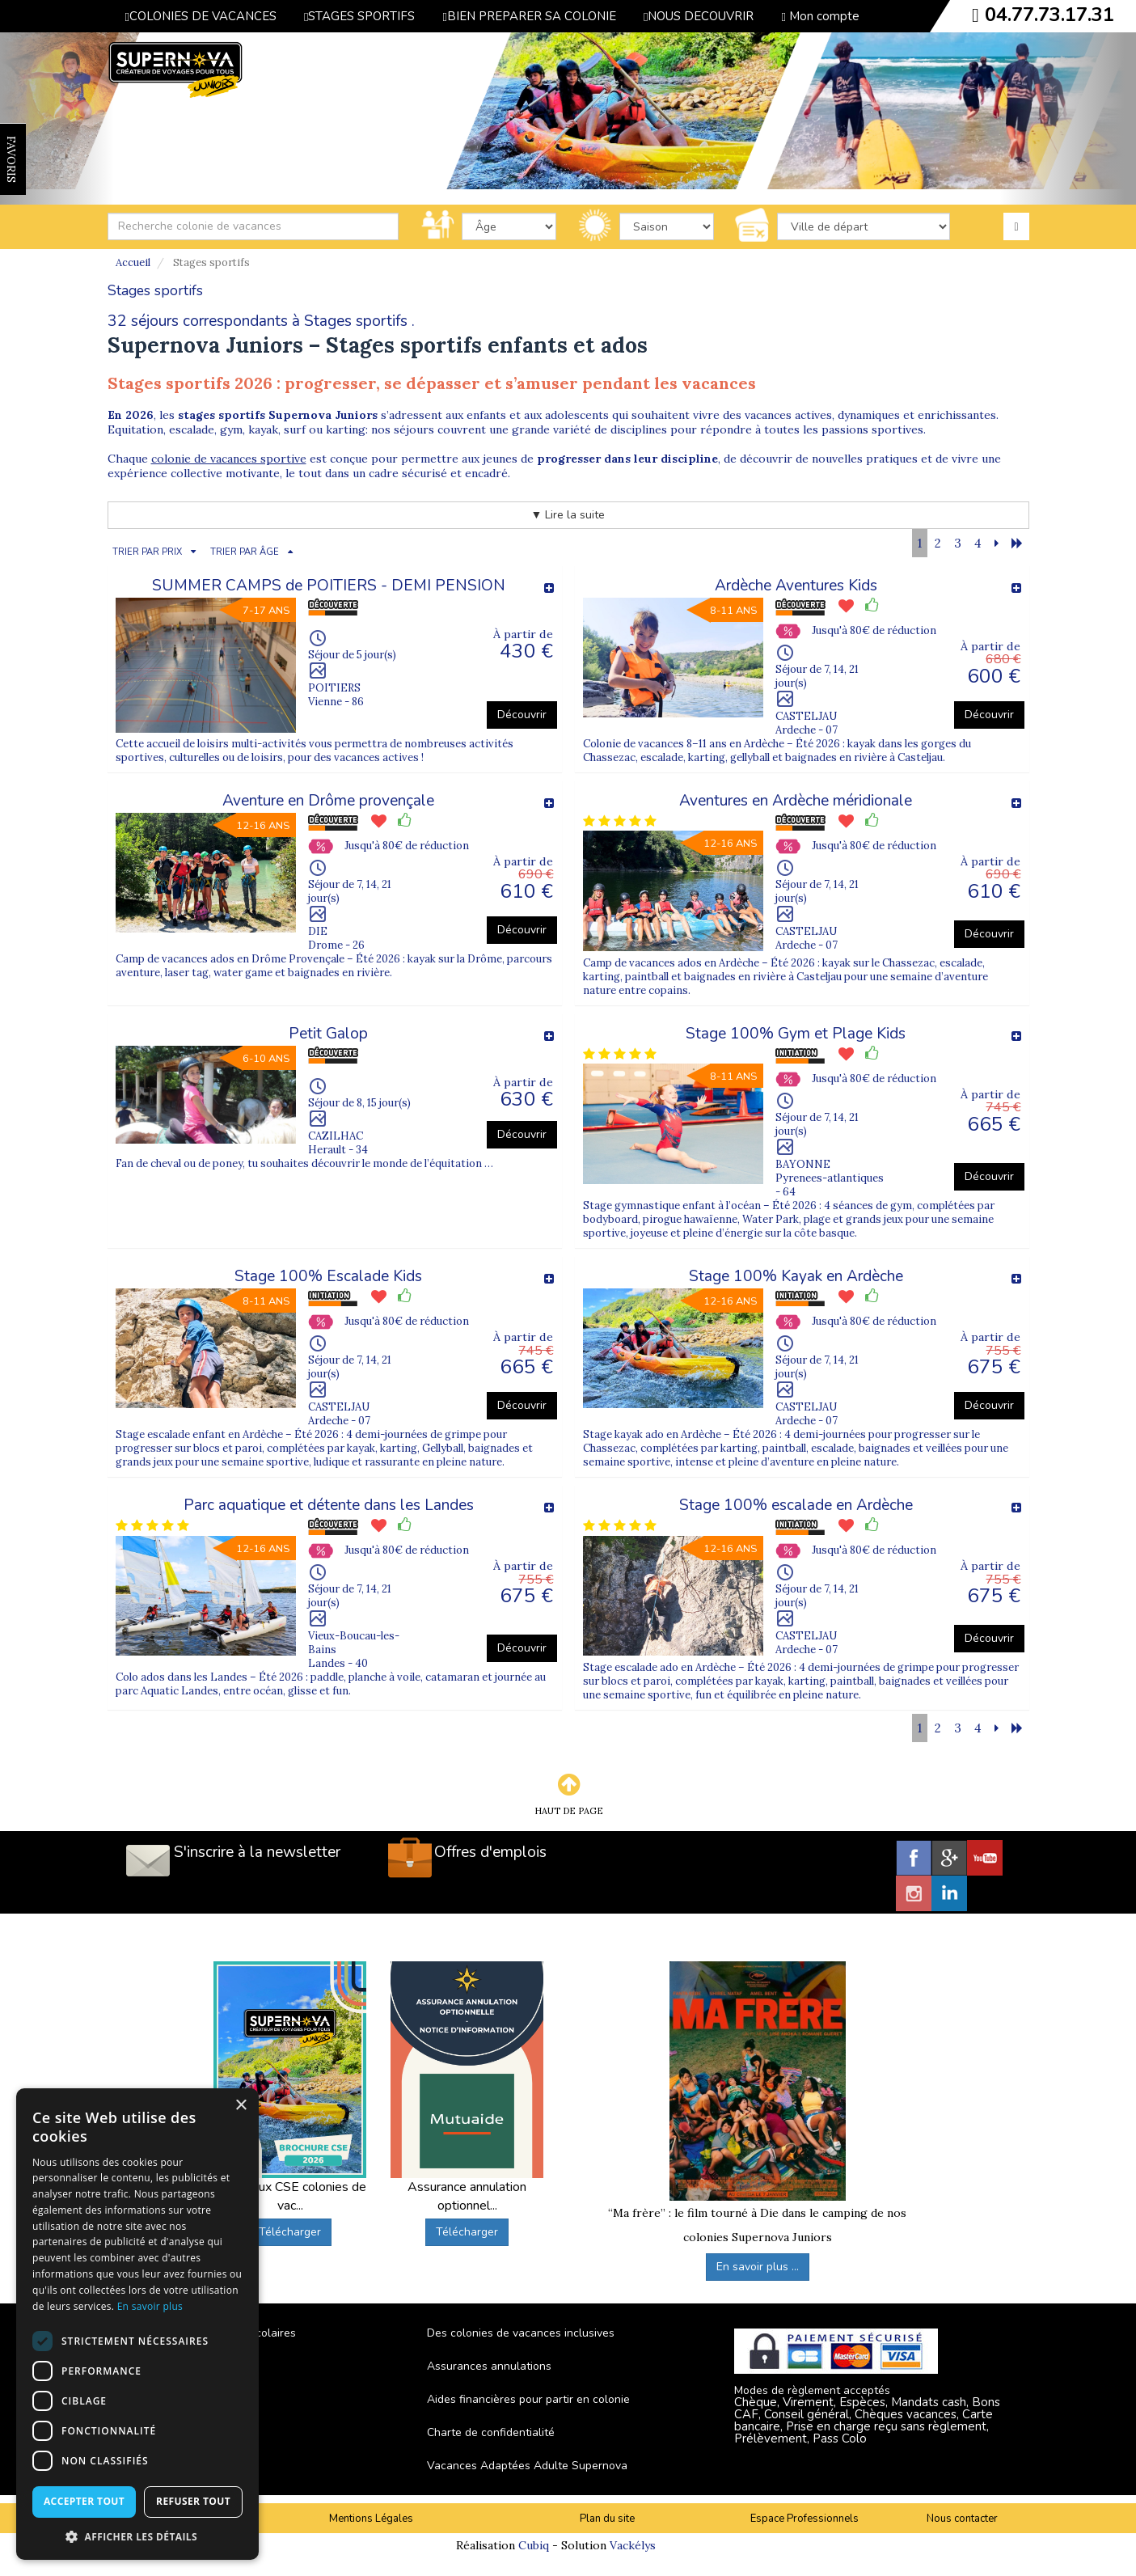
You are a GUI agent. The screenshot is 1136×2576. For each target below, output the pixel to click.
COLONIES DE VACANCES (201, 16)
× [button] (240, 2106)
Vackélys (633, 2545)
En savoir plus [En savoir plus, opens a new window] (150, 2306)
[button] (137, 2536)
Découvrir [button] (522, 714)
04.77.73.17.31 (1049, 14)
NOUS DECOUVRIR (699, 16)
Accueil (133, 262)
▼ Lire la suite (568, 514)
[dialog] (137, 2324)
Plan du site (607, 2518)
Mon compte (820, 16)
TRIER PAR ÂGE (244, 552)
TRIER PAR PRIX (147, 552)
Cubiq (533, 2545)
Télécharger (290, 2232)
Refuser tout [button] (193, 2501)
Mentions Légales (371, 2518)
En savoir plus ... (757, 2266)
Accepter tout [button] (84, 2501)
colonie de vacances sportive (228, 458)
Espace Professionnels (804, 2518)
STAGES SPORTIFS (359, 16)
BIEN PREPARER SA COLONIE (528, 16)
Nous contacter (962, 2518)
